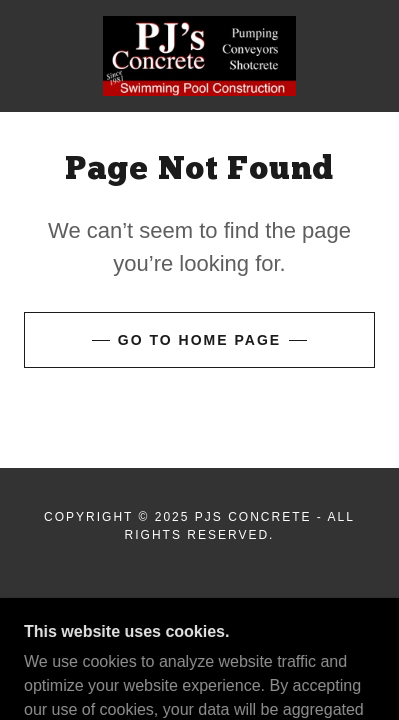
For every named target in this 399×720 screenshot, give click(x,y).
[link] (199, 56)
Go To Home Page (199, 340)
